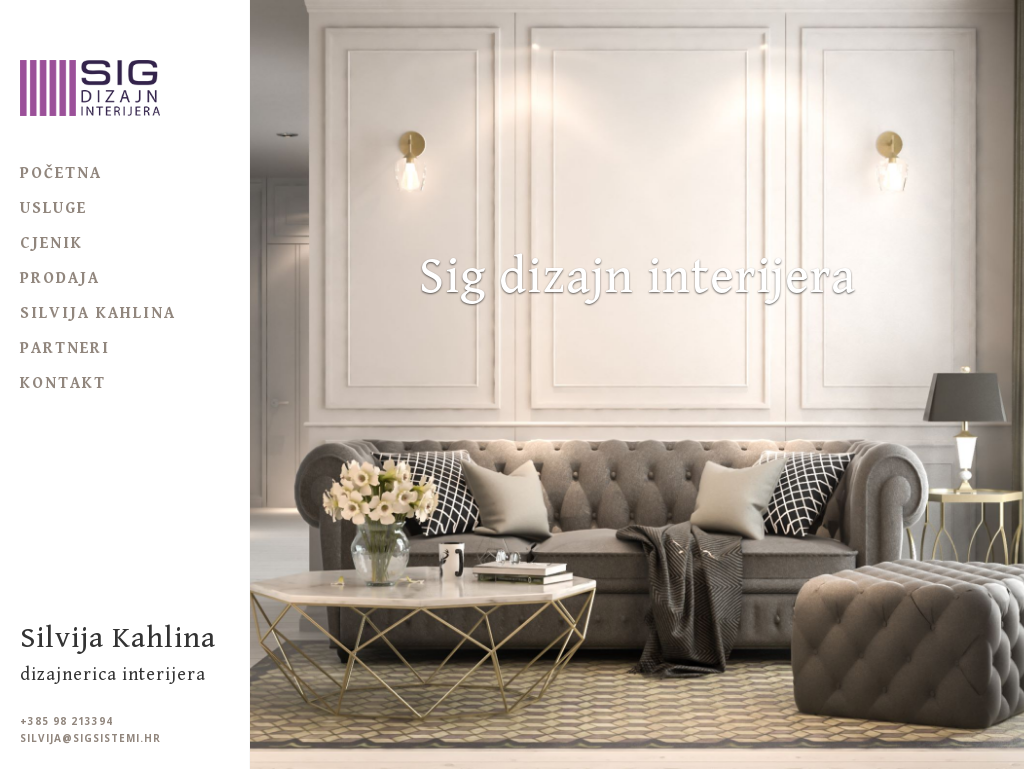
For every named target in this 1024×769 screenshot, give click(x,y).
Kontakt (63, 383)
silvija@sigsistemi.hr (90, 738)
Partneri (65, 348)
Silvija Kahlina (98, 313)
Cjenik (51, 243)
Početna (61, 173)
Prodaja (60, 278)
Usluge (53, 208)
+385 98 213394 (66, 721)
